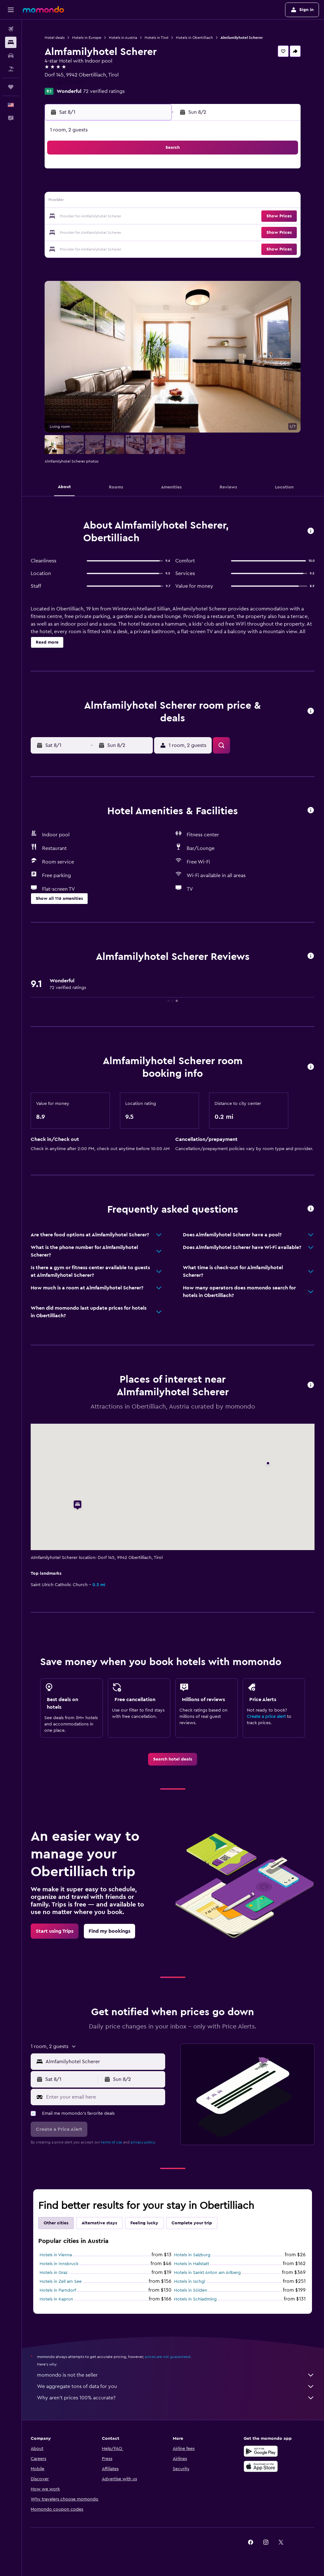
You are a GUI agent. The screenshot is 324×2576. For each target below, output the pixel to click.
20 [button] (121, 216)
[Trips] (11, 87)
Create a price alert (266, 1716)
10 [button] (75, 201)
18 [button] (91, 216)
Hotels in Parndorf (58, 2290)
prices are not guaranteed (168, 2357)
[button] (11, 10)
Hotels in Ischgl (189, 2281)
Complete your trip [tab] (192, 2223)
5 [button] (106, 186)
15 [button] (151, 201)
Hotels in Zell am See (61, 2281)
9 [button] (60, 201)
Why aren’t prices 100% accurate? (176, 2398)
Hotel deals (55, 37)
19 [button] (106, 216)
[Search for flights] (11, 29)
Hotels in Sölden (191, 2290)
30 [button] (61, 247)
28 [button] (136, 231)
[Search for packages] (11, 69)
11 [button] (91, 201)
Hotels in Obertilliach (195, 37)
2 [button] (60, 186)
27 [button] (121, 231)
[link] (172, 1759)
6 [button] (121, 186)
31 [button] (75, 247)
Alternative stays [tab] (100, 2223)
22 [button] (151, 216)
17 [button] (75, 216)
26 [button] (106, 231)
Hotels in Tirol (157, 37)
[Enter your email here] (104, 2097)
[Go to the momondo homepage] (43, 9)
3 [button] (75, 186)
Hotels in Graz (54, 2272)
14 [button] (136, 201)
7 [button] (136, 186)
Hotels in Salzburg (192, 2255)
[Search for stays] (11, 42)
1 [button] (152, 171)
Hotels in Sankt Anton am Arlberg (207, 2272)
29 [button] (151, 231)
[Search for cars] (11, 55)
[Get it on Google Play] (261, 2451)
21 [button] (136, 216)
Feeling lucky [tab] (145, 2223)
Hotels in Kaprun (57, 2299)
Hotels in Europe (87, 37)
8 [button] (151, 186)
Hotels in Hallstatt (191, 2264)
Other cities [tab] (56, 2223)
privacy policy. (143, 2142)
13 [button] (121, 201)
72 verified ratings (104, 91)
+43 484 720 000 (64, 82)
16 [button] (60, 216)
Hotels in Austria (123, 37)
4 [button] (91, 186)
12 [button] (106, 201)
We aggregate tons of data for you (176, 2386)
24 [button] (75, 231)
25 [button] (91, 231)
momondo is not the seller (176, 2375)
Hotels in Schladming (195, 2299)
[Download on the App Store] (261, 2466)
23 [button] (60, 231)
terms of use (112, 2142)
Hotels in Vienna (56, 2255)
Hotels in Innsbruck (59, 2264)
